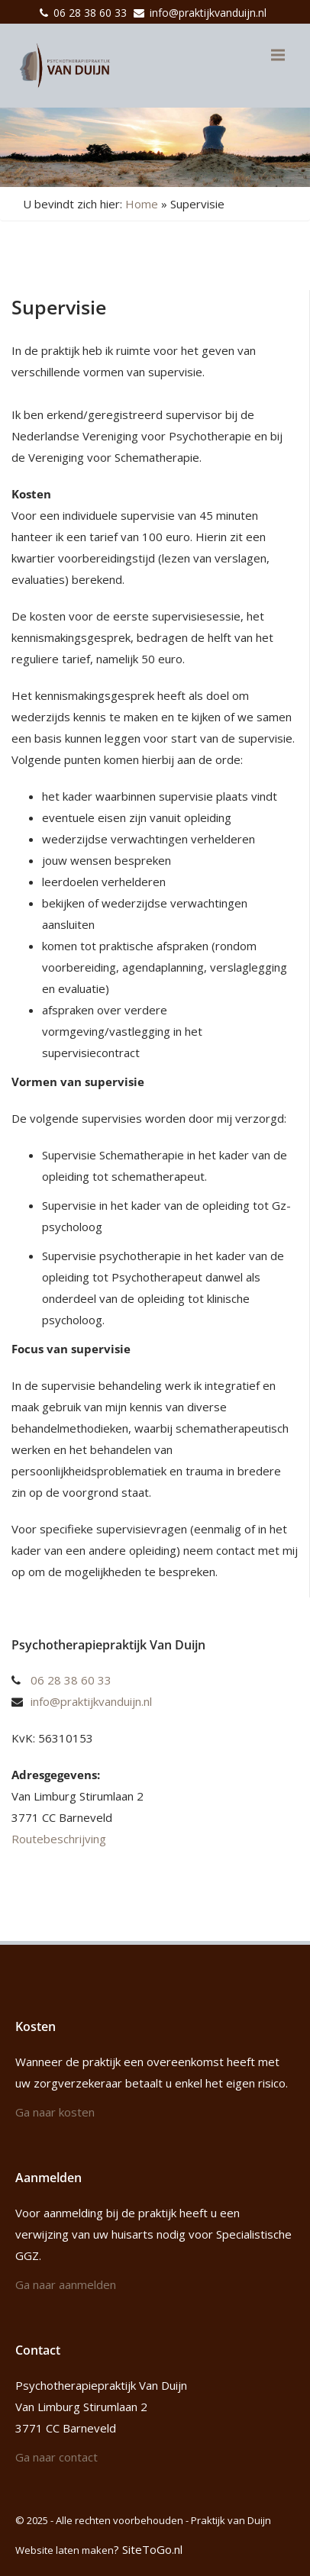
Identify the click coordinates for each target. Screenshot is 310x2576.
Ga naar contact (56, 2457)
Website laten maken (64, 2550)
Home (141, 203)
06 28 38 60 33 (90, 12)
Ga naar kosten (55, 2112)
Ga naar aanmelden (65, 2284)
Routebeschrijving (58, 1838)
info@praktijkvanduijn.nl (208, 12)
